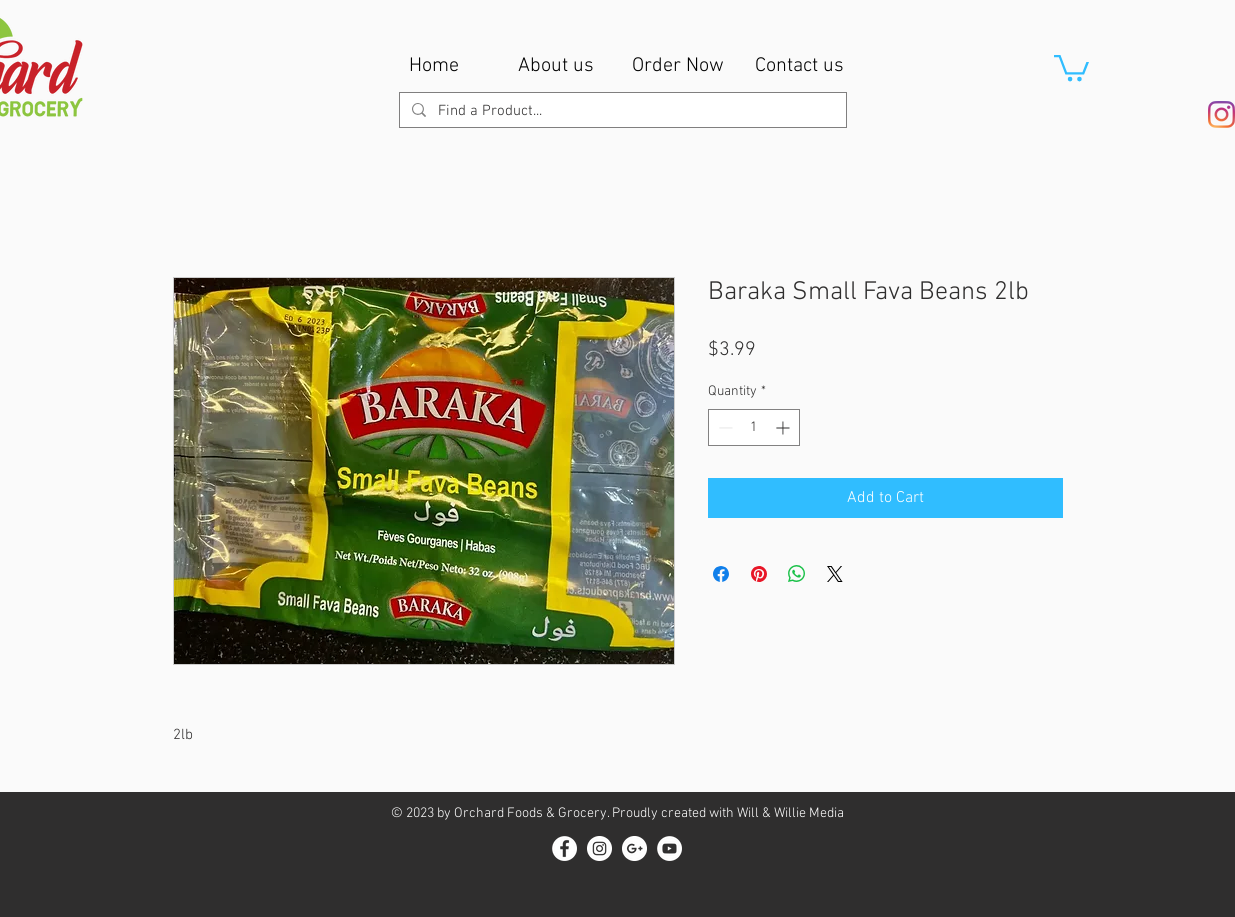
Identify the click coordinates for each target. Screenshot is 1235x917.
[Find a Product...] (621, 111)
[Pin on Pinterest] (759, 574)
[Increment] (784, 427)
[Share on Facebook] (721, 574)
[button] (1071, 66)
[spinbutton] (754, 427)
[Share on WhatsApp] (797, 574)
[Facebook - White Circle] (564, 848)
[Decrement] (723, 427)
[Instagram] (1221, 114)
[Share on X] (835, 574)
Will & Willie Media (790, 813)
